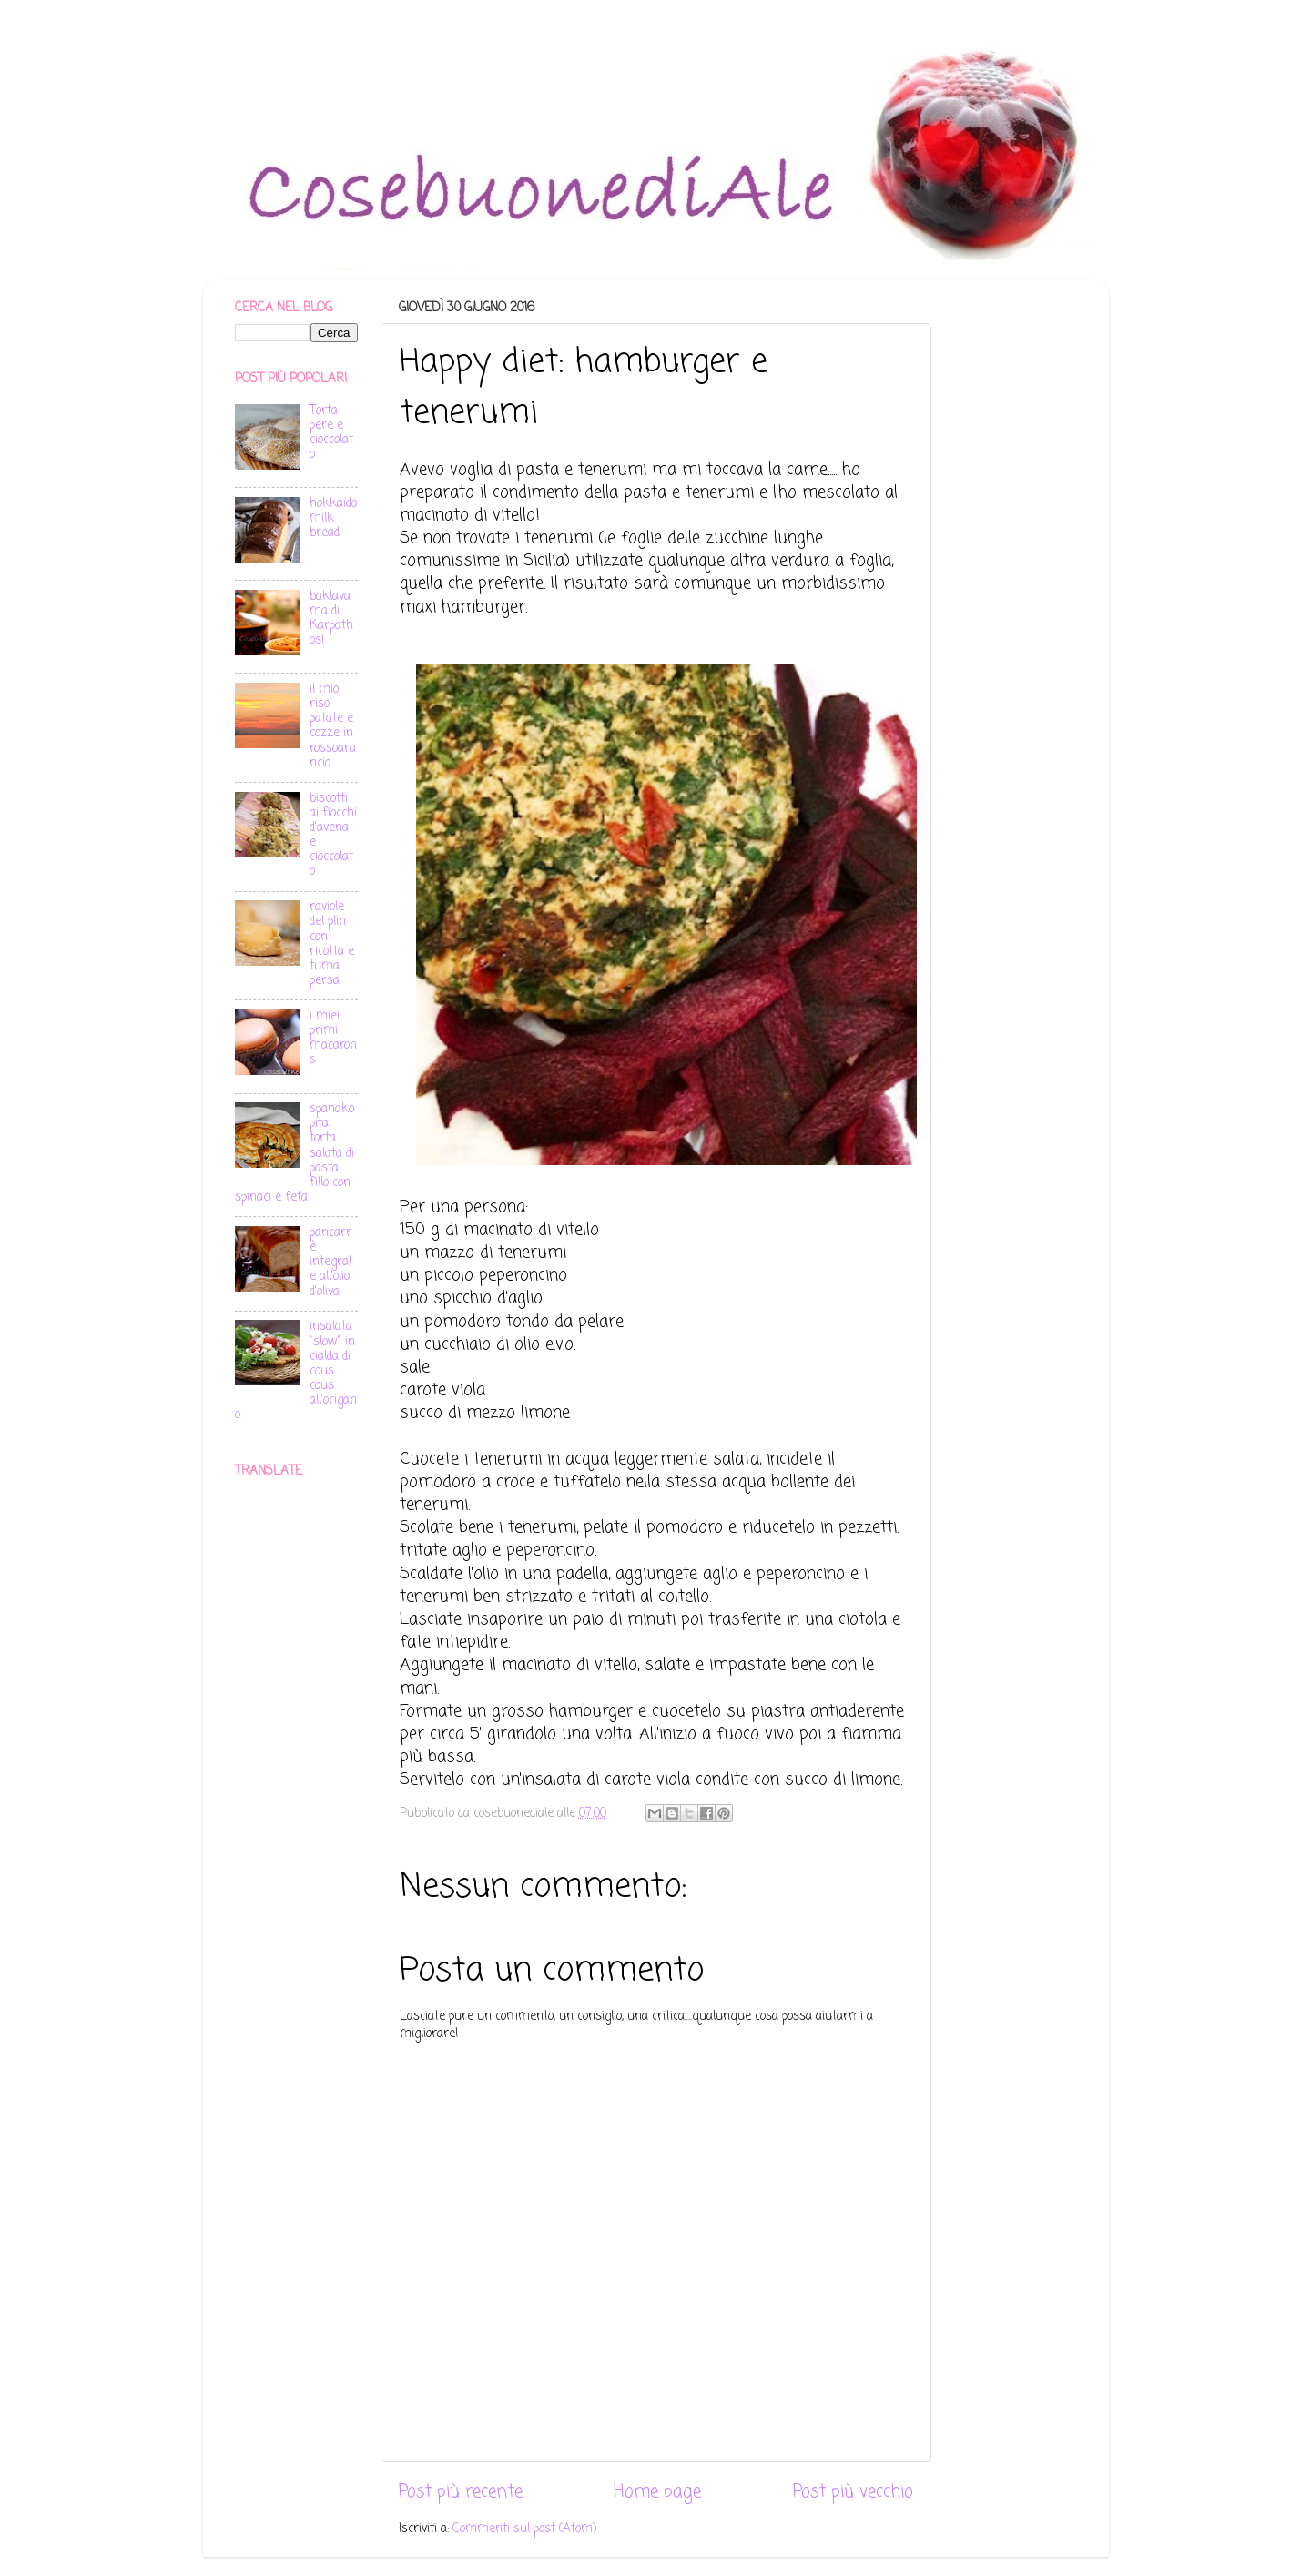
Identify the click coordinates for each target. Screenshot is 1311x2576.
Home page (657, 2492)
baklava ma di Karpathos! (331, 619)
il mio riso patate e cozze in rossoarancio (333, 726)
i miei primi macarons (333, 1038)
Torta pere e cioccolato (331, 433)
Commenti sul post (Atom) (524, 2529)
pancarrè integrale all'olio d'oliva (330, 1262)
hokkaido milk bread (333, 518)
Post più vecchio (853, 2492)
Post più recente (461, 2492)
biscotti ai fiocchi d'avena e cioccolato (333, 835)
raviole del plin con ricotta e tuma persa (332, 944)
